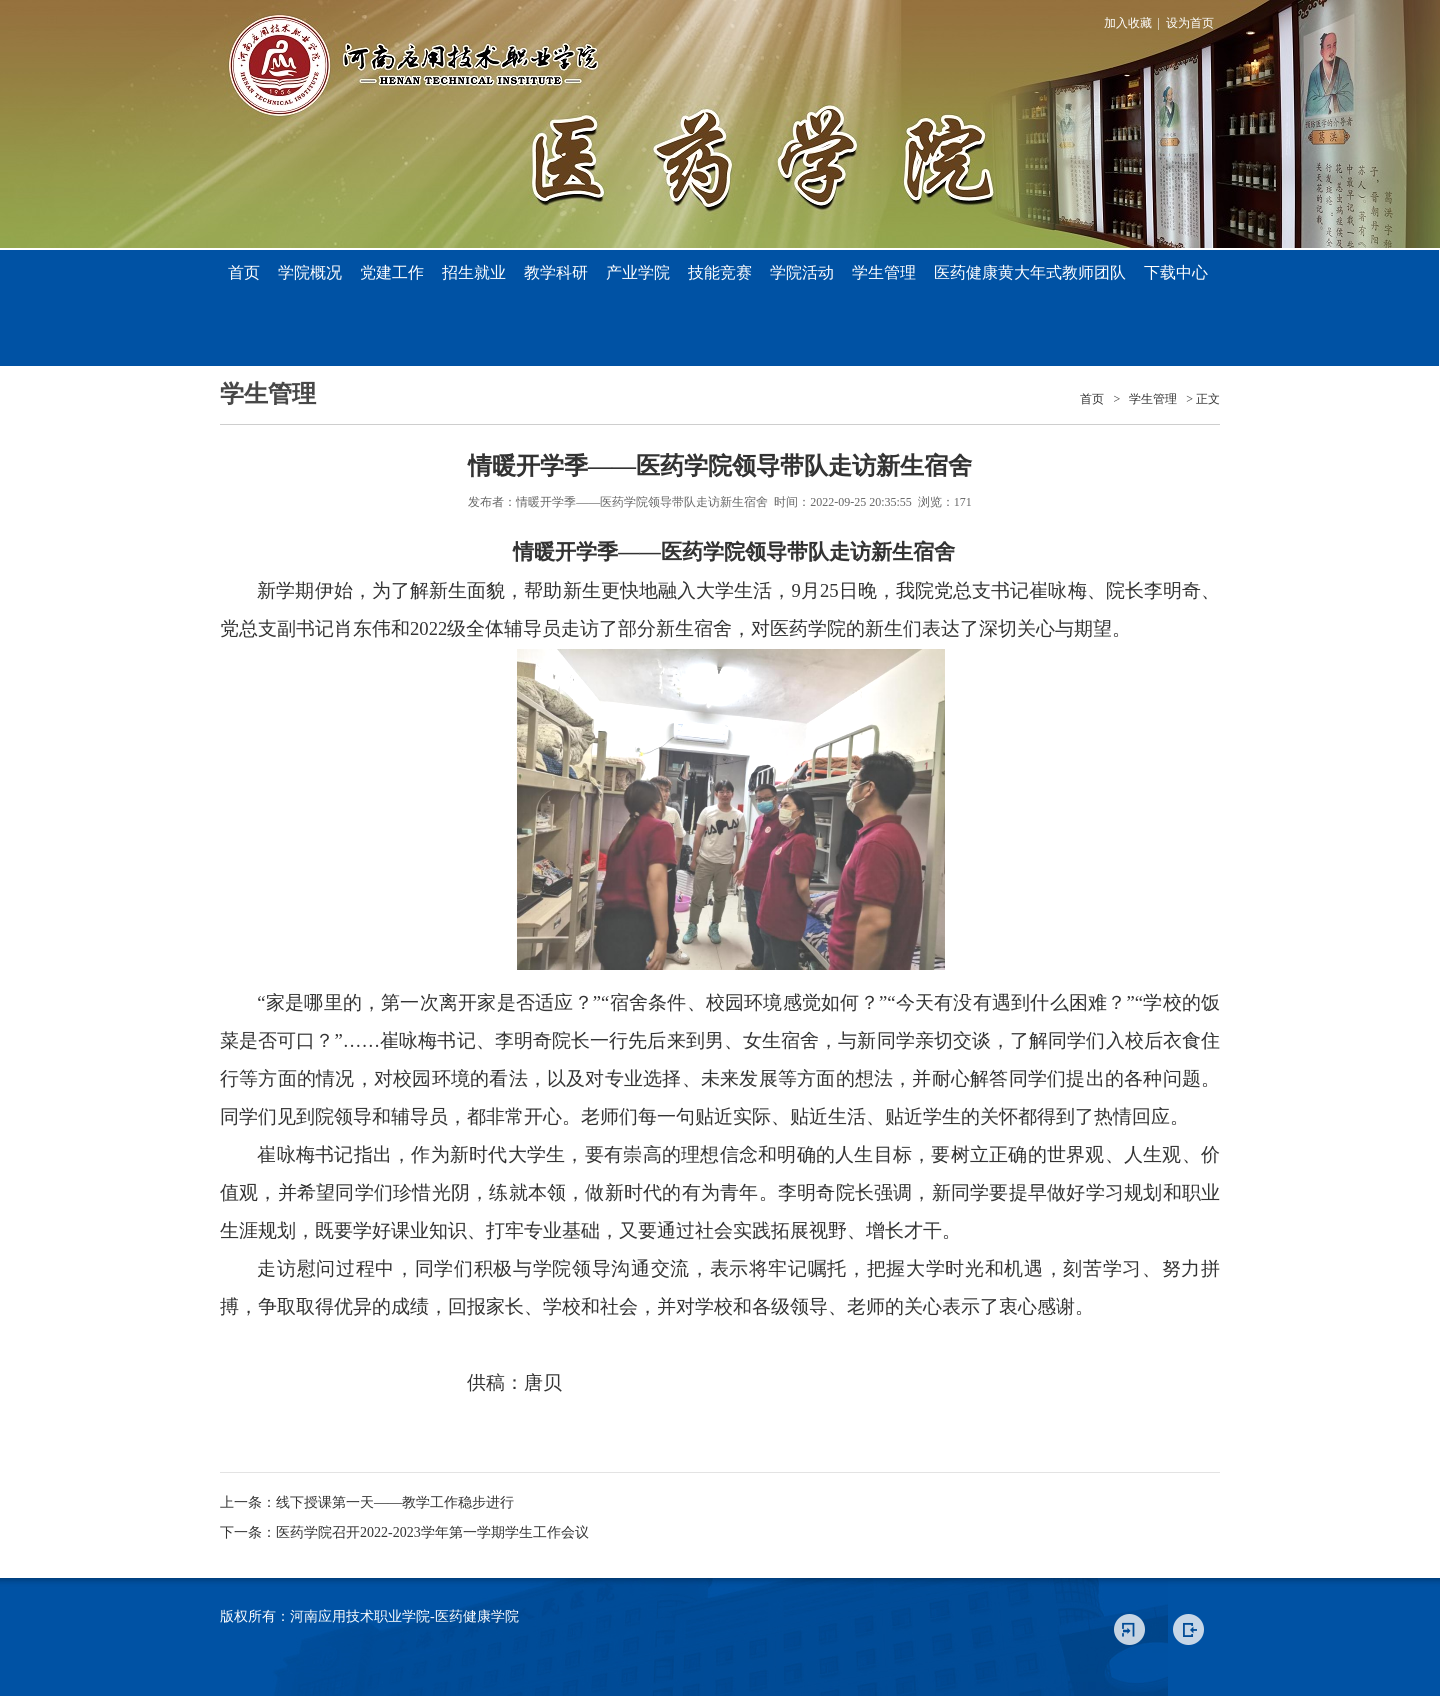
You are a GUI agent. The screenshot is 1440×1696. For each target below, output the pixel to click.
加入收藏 (1128, 23)
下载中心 (1176, 272)
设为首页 (1190, 23)
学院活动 (802, 272)
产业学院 (638, 272)
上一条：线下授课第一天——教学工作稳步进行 (367, 1502)
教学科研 (556, 272)
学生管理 (884, 272)
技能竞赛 (720, 272)
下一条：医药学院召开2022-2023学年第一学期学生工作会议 (404, 1532)
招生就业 (474, 272)
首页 (244, 272)
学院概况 (310, 272)
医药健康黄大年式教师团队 (1030, 272)
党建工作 (392, 272)
